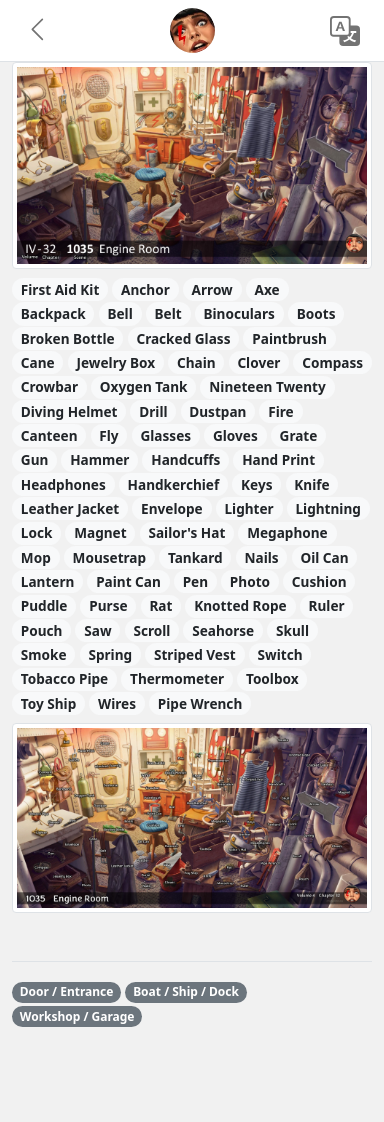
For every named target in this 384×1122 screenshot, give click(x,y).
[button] (39, 31)
